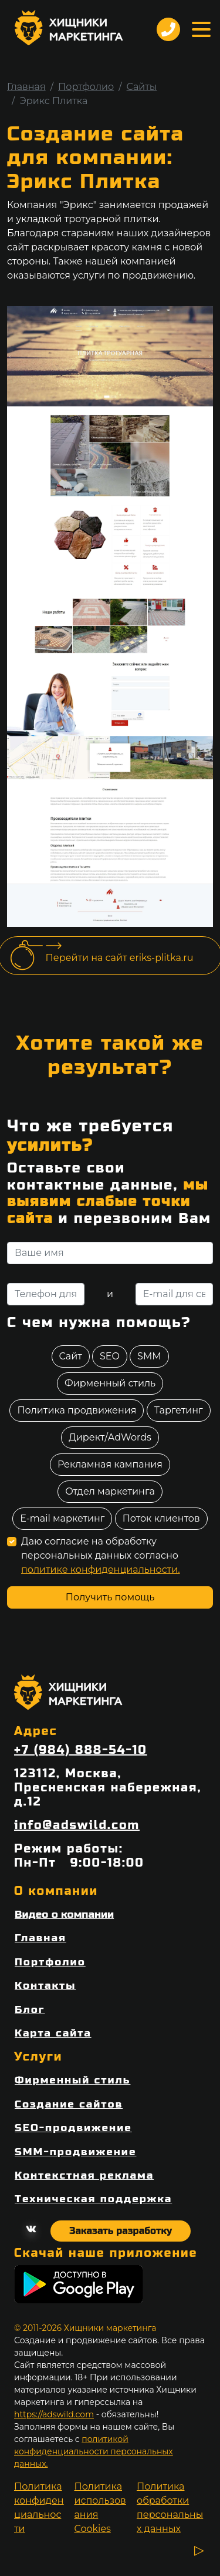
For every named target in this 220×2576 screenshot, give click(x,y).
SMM (149, 1356)
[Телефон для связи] (45, 1294)
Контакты (45, 1985)
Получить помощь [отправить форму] (110, 1597)
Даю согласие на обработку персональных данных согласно (100, 1555)
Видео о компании (64, 1914)
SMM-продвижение (75, 2152)
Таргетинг (178, 1410)
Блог (30, 2010)
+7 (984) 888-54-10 (80, 1750)
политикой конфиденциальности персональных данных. (93, 2451)
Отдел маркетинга (110, 1491)
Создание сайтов (69, 2104)
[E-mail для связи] (174, 1294)
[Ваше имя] (110, 1253)
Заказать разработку (120, 2230)
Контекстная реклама (84, 2175)
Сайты (142, 86)
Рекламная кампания (110, 1464)
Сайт (70, 1356)
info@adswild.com (77, 1825)
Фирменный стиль (110, 1383)
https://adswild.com (54, 2414)
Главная (26, 86)
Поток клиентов (161, 1518)
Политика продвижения (76, 1410)
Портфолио (86, 86)
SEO (110, 1356)
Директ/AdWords (110, 1437)
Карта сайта (53, 2033)
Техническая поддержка (93, 2199)
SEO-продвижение (73, 2128)
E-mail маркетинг (62, 1518)
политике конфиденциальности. (100, 1569)
